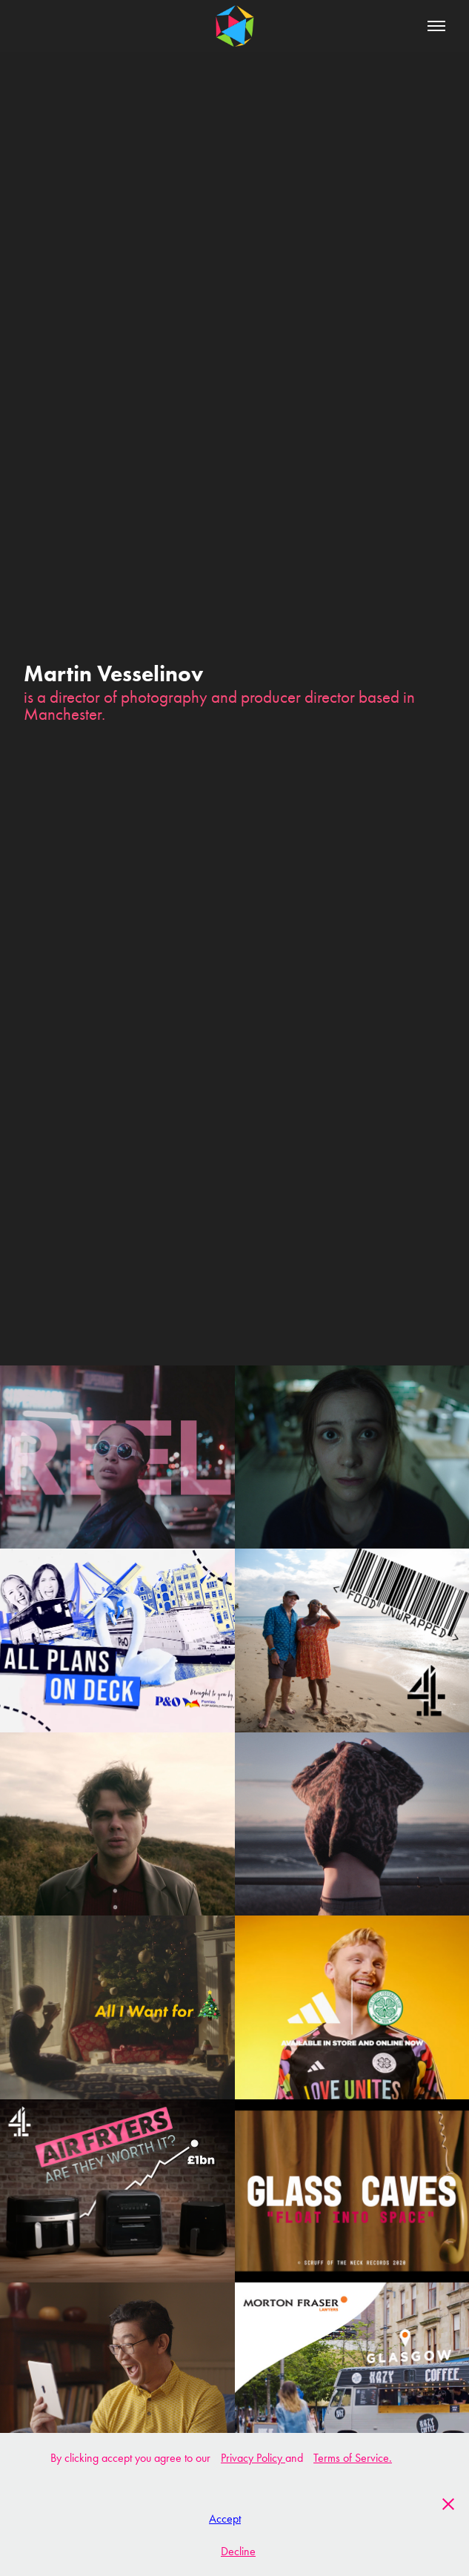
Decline (238, 2551)
